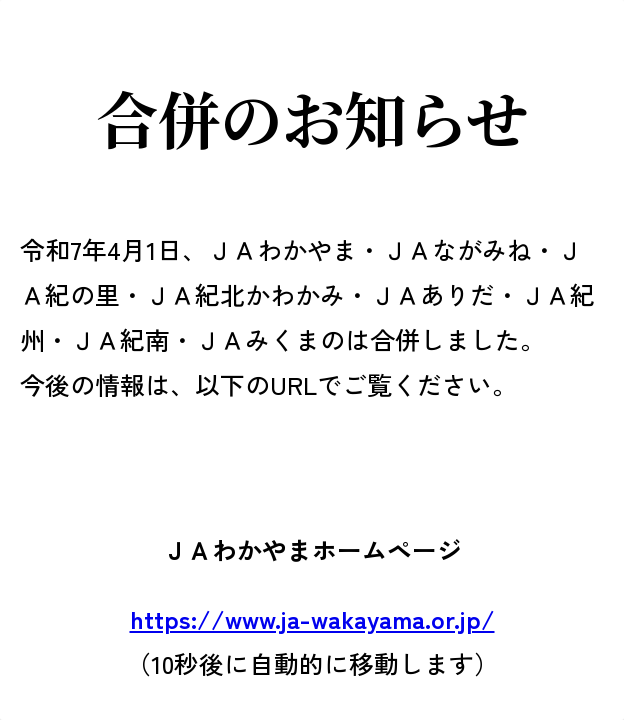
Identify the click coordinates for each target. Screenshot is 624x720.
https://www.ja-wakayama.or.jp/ (312, 618)
